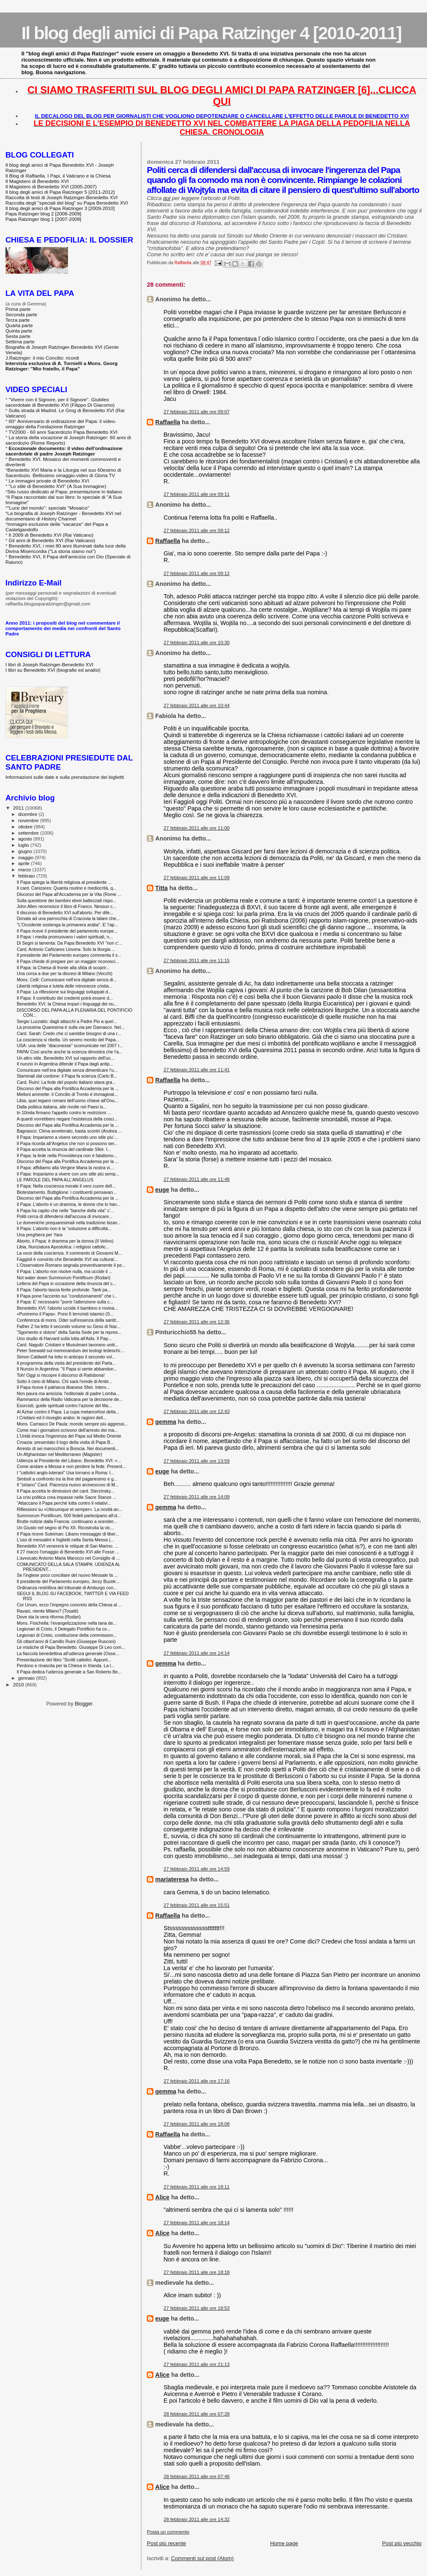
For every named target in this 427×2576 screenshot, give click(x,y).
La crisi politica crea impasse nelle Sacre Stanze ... (66, 1497)
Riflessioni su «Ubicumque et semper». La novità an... (69, 1509)
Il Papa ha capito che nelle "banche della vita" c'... (65, 1210)
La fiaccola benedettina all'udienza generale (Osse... (68, 1653)
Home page (284, 2543)
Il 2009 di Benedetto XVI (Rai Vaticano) (51, 535)
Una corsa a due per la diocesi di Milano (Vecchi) (64, 973)
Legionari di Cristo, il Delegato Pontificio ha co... (64, 1628)
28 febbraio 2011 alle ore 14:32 (196, 2519)
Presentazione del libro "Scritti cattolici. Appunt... (64, 1659)
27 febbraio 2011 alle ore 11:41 (196, 1069)
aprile (24, 863)
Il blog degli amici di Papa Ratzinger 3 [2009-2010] (60, 208)
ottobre (26, 826)
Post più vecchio (402, 2543)
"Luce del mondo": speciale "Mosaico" (48, 507)
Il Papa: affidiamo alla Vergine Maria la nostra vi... (65, 1167)
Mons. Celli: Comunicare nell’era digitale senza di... (67, 979)
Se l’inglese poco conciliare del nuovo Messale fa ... (67, 1575)
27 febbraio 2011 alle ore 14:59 (196, 1868)
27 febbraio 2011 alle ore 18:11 (196, 2186)
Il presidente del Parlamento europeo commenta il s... (69, 955)
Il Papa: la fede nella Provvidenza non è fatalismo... (67, 1155)
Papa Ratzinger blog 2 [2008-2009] (43, 213)
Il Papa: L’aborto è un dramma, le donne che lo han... (69, 1204)
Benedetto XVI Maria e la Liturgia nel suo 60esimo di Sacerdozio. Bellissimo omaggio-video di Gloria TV (63, 472)
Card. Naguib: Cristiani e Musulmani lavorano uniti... (67, 1344)
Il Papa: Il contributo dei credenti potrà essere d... (65, 997)
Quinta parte (19, 330)
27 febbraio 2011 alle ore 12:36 (196, 1321)
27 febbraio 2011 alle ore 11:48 (196, 1179)
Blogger (83, 1704)
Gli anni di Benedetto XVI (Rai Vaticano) (52, 540)
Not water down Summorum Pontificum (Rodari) (64, 1277)
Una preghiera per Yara (40, 1234)
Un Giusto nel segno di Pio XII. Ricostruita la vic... (65, 1527)
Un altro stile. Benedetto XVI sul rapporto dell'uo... (65, 1057)
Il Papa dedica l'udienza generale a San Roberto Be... (69, 1671)
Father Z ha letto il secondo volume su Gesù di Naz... (69, 1326)
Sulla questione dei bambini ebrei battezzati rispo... (66, 900)
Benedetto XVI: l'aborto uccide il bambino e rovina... (67, 1308)
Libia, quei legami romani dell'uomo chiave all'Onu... (67, 1100)
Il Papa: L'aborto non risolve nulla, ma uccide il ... (65, 1271)
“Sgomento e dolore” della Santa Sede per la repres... (69, 1332)
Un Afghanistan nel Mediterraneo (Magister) (59, 1454)
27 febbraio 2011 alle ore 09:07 (196, 411)
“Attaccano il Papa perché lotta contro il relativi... (64, 1503)
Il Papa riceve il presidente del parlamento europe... (67, 930)
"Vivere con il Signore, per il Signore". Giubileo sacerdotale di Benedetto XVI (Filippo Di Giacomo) (60, 402)
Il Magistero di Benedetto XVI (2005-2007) (51, 186)
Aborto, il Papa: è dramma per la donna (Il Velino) (65, 1240)
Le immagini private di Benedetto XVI (49, 480)
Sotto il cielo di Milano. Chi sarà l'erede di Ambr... (64, 1381)
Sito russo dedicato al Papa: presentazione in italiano (65, 491)
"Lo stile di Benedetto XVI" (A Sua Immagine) (57, 486)
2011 (19, 807)
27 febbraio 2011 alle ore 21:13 (196, 2364)
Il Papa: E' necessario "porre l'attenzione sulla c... (65, 1301)
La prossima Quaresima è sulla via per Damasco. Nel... (71, 1027)
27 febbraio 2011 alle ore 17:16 (196, 2080)
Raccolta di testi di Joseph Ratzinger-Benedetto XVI (61, 197)
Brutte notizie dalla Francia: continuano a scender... (67, 1521)
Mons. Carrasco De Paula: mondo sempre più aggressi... (72, 1423)
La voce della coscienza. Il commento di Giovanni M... (69, 1252)
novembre (29, 820)
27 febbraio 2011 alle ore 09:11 (196, 494)
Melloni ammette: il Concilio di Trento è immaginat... (67, 1094)
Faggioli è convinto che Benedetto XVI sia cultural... (67, 1259)
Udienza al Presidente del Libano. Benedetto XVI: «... (69, 1460)
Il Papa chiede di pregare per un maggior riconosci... (68, 961)
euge (162, 1189)
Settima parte (20, 341)
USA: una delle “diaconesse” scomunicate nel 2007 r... (70, 1045)
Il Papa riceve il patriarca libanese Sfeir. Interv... (63, 1387)
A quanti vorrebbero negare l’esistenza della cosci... (67, 1118)
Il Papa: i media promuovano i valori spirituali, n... (65, 936)
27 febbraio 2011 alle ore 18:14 (196, 2222)
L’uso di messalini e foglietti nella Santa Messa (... (65, 1539)
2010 (19, 1684)
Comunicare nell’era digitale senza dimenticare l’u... (67, 1070)
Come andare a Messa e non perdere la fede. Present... (71, 1466)
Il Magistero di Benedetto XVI (37, 181)
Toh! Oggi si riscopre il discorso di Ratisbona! (61, 1375)
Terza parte (17, 320)
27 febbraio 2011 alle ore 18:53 (196, 2308)
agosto (26, 838)
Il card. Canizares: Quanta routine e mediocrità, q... (66, 887)
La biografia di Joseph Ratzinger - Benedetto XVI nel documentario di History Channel (63, 515)
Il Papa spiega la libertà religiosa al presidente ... (64, 882)
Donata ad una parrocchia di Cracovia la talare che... (68, 918)
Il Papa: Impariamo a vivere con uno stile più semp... (68, 1173)
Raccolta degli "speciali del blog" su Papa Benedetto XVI (66, 202)
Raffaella (167, 422)
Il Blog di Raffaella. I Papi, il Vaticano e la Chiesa (58, 175)
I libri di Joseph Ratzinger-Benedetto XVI (49, 664)
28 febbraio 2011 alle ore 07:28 (196, 2413)
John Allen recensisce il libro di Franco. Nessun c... (66, 906)
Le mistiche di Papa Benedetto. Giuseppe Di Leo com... (71, 1647)
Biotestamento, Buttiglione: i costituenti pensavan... (66, 1192)
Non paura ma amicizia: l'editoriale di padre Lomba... (68, 1393)
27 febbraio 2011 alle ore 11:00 (196, 827)
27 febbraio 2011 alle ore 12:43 (196, 1411)
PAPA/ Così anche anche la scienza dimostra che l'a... (69, 1051)
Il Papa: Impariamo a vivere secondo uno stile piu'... (67, 1137)
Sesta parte (17, 336)
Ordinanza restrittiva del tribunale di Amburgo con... (67, 1587)
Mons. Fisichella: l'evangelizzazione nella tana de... (67, 1623)
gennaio (27, 1678)
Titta (161, 888)
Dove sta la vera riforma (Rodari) (48, 1616)
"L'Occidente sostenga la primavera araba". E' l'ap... (67, 924)
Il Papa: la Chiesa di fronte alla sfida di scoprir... (63, 967)
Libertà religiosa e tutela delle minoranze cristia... (64, 985)
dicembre (28, 814)
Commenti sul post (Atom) (202, 2558)
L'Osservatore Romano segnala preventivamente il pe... (71, 1265)
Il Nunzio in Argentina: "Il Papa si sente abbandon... (67, 1368)
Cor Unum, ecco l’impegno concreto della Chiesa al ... (69, 1604)
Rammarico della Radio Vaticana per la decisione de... (70, 1399)
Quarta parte (19, 325)
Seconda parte (21, 314)
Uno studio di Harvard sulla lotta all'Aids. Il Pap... (64, 1338)
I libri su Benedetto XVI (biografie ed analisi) (52, 670)
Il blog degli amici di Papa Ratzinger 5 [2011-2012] (60, 192)
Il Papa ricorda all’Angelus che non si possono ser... (67, 1143)
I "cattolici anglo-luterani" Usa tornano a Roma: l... (65, 1472)
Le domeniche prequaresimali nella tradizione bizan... (69, 1222)
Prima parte (18, 309)
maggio (26, 857)
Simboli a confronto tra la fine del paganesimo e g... (67, 1478)
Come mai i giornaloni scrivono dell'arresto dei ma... (67, 1430)
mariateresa (171, 1879)
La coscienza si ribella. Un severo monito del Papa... (68, 1039)
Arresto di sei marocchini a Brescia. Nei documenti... (68, 1448)
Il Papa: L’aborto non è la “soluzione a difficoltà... (64, 1228)
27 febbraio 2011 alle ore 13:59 (196, 1460)
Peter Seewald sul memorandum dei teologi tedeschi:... (71, 1350)
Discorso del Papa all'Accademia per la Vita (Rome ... (69, 894)
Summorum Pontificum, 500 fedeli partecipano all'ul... (69, 1515)
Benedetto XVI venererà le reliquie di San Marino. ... (67, 1545)
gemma (165, 1421)
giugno (26, 851)
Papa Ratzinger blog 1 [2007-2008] (43, 219)
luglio (24, 845)
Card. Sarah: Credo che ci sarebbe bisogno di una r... (69, 1033)
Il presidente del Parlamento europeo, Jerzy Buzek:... (69, 1581)
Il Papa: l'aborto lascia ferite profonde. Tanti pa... (64, 1289)
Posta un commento (168, 2531)
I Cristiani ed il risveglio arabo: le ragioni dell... (61, 1417)
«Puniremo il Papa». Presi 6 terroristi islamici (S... (65, 1313)
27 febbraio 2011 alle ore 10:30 (196, 642)
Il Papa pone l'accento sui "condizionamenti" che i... (67, 1295)
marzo (25, 869)
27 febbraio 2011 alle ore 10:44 (196, 705)
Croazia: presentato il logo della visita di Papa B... (65, 1442)
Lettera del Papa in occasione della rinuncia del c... (66, 1283)
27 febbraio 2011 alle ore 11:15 (196, 960)
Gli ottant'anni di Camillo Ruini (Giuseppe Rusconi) (66, 1641)
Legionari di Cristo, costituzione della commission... (67, 1635)
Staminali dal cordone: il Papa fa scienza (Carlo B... (67, 1075)
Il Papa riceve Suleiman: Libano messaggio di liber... (68, 1533)
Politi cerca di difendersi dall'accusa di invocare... (65, 1216)
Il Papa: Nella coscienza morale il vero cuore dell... (66, 1185)
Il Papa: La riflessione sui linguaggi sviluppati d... (64, 991)
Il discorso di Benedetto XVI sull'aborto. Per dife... (65, 912)
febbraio (27, 875)
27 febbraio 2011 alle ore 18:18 (196, 2272)
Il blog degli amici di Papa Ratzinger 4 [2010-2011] (211, 33)
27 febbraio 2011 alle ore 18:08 (196, 2123)
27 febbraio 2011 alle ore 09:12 (196, 530)
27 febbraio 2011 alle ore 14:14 (196, 1653)
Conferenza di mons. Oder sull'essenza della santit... (68, 1320)
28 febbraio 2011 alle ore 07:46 (196, 2476)
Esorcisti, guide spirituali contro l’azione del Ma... (64, 1405)
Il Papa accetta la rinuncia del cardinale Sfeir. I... (64, 1149)
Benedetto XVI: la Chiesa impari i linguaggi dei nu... (67, 1003)
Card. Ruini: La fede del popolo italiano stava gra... (66, 1082)
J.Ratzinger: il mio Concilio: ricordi (42, 357)
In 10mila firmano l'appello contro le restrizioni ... (64, 1112)
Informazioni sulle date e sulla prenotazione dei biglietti (64, 777)
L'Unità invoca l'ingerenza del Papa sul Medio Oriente (69, 1435)
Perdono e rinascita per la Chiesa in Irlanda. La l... (66, 1665)
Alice (162, 2197)
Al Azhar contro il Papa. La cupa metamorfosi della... (68, 1411)
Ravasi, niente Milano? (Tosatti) (47, 1610)
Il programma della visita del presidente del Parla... (66, 1363)
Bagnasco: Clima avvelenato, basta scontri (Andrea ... (69, 1130)
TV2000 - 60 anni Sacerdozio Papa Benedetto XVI (63, 432)
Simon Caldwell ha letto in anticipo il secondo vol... (66, 1356)
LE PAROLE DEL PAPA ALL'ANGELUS (55, 1179)
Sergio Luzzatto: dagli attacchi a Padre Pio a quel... (67, 1021)
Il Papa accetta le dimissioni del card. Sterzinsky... (65, 1490)
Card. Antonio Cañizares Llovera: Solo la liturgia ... (66, 949)
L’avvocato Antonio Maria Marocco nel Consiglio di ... (68, 1558)
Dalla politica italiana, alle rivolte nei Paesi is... (62, 1106)
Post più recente (166, 2543)
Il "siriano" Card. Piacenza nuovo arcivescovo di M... (67, 1484)
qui (166, 198)
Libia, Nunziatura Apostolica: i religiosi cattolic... (63, 1246)
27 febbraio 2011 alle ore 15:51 (196, 1905)
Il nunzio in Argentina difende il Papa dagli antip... (65, 1063)
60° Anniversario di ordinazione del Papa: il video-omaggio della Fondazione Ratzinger (60, 423)
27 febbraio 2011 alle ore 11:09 (196, 877)
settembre (29, 832)
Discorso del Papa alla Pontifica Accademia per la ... (68, 1088)
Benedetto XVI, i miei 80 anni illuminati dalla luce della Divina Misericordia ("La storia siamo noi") (65, 548)
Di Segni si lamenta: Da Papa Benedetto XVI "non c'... (69, 942)
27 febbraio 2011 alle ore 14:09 (196, 1496)
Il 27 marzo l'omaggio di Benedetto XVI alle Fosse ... (68, 1551)
